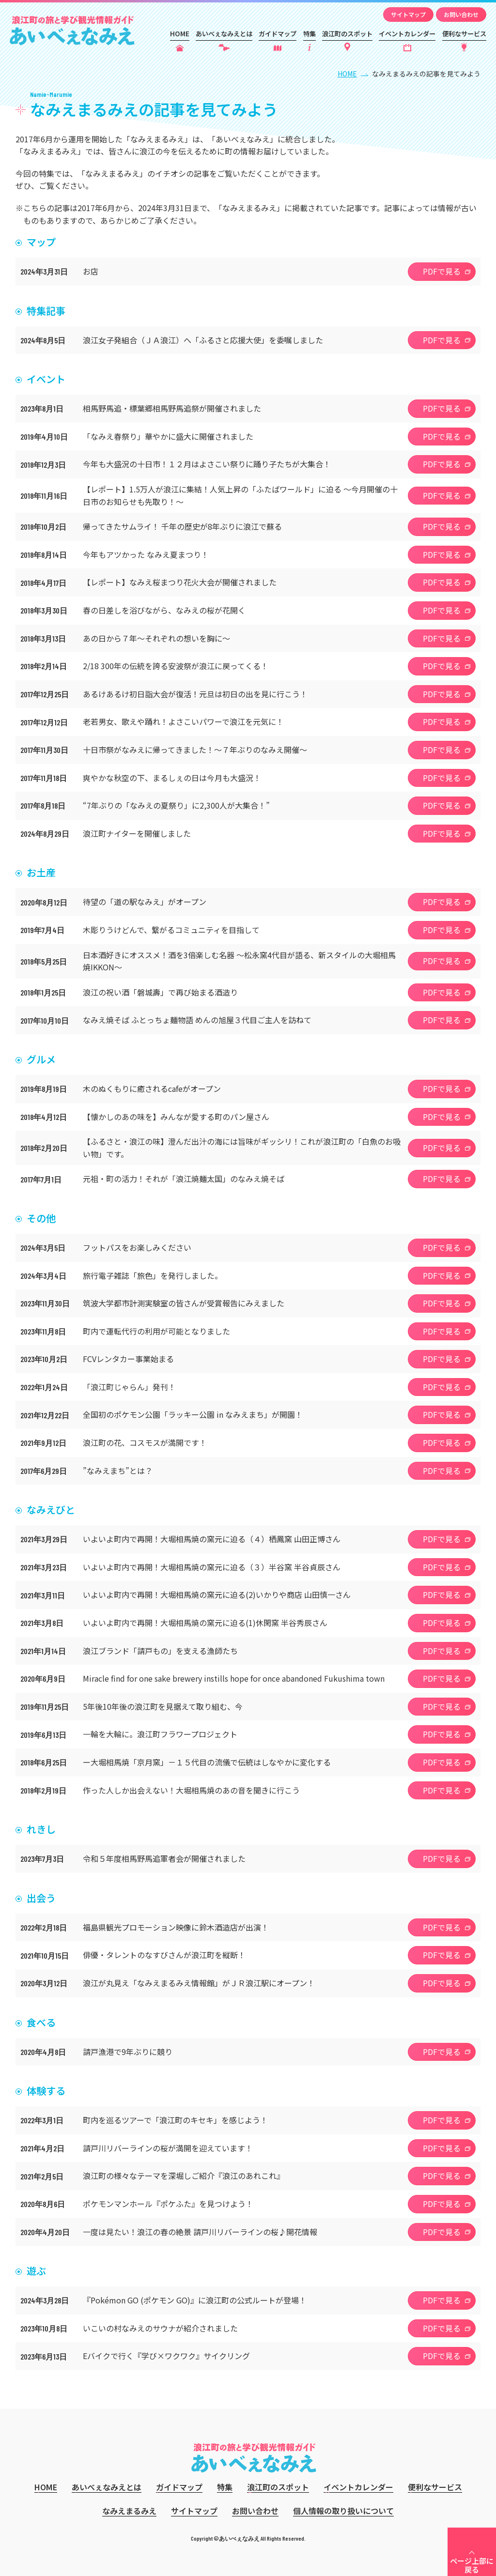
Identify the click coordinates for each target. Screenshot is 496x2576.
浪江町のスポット (347, 33)
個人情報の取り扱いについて (343, 2510)
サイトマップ (408, 14)
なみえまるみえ (129, 2510)
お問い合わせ (461, 14)
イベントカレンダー (407, 33)
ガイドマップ (277, 33)
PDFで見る (442, 271)
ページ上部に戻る (472, 2565)
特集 (309, 33)
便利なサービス (464, 33)
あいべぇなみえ (72, 30)
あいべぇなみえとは (224, 33)
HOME (179, 33)
